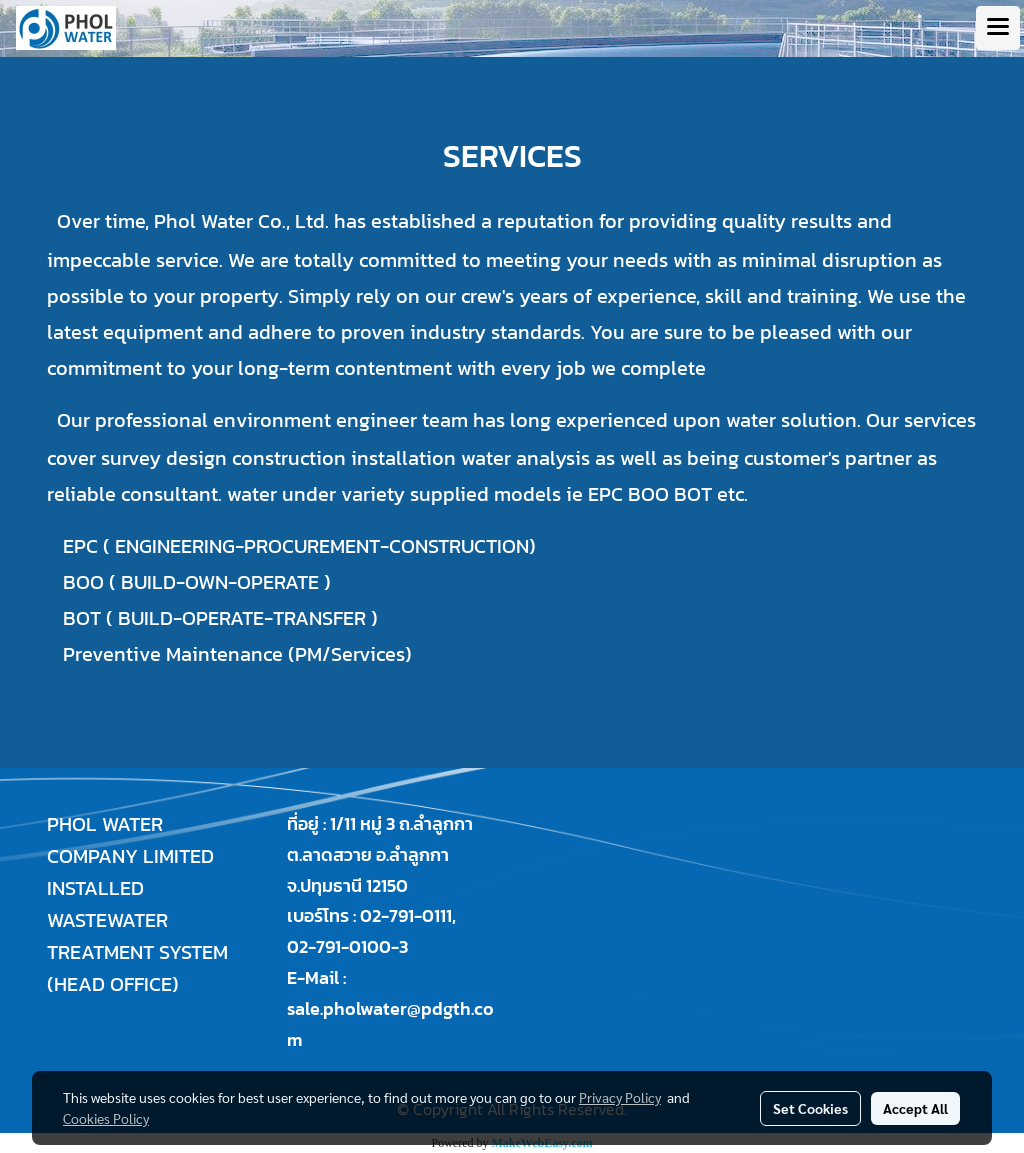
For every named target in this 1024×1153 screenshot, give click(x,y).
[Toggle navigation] (998, 28)
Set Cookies (810, 1108)
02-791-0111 (406, 915)
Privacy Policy (620, 1097)
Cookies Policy (106, 1118)
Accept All (915, 1108)
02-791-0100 (339, 946)
